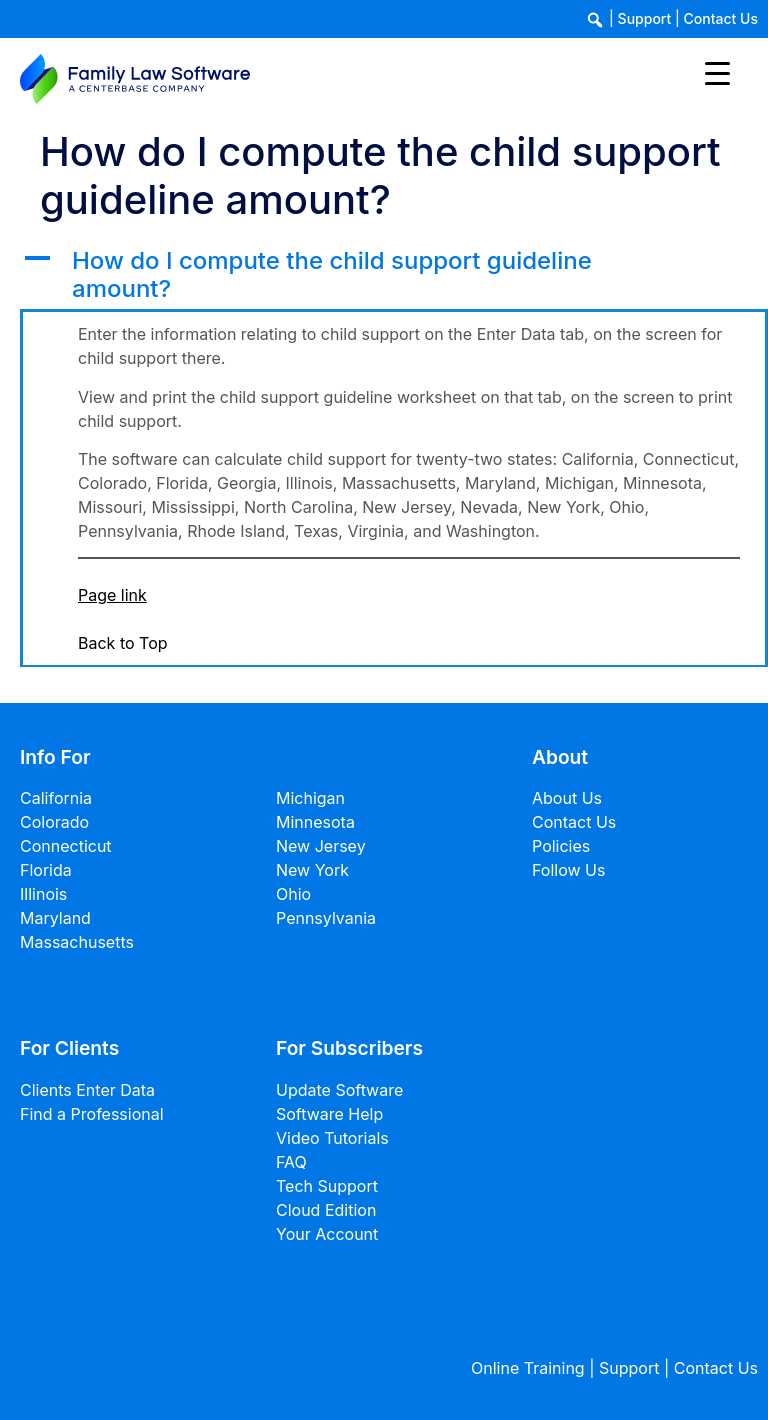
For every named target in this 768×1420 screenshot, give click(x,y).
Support (645, 18)
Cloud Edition (326, 1210)
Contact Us (721, 18)
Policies (561, 846)
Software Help (329, 1114)
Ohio (293, 894)
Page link (112, 595)
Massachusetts (77, 942)
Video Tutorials (332, 1138)
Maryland (55, 918)
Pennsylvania (326, 918)
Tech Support (327, 1186)
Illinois (43, 894)
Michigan (310, 798)
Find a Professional (92, 1114)
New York (312, 870)
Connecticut (66, 846)
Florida (46, 870)
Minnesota (315, 822)
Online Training (528, 1368)
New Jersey (321, 846)
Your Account (327, 1234)
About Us (567, 798)
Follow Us (568, 870)
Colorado (54, 822)
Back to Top (123, 643)
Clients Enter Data (87, 1090)
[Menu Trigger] (717, 72)
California (56, 798)
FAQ (291, 1162)
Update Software (339, 1090)
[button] (394, 276)
